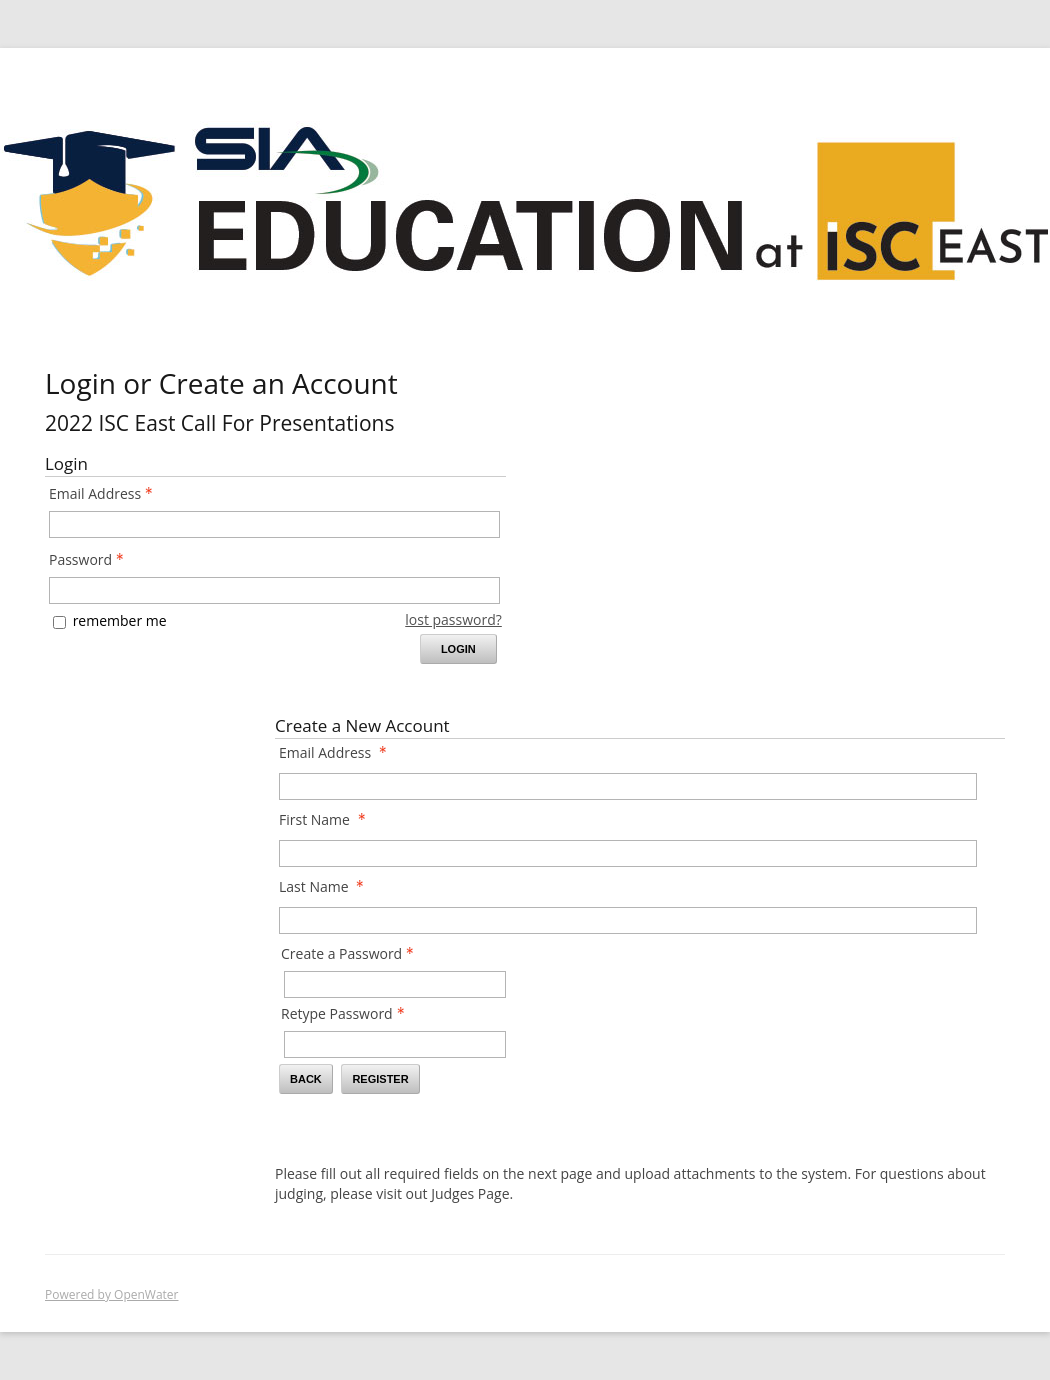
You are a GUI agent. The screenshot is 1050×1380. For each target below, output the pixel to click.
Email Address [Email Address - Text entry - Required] (106, 493)
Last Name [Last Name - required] (327, 886)
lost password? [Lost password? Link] (453, 619)
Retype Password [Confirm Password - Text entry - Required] (348, 1013)
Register (380, 1079)
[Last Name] (628, 920)
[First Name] (628, 853)
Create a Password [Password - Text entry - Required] (353, 953)
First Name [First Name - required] (328, 819)
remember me (120, 620)
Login (458, 649)
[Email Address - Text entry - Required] (274, 524)
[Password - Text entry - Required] (274, 590)
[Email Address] (628, 786)
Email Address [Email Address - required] (338, 752)
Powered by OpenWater (112, 1294)
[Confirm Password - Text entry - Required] (395, 1044)
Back (306, 1079)
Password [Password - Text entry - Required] (92, 559)
